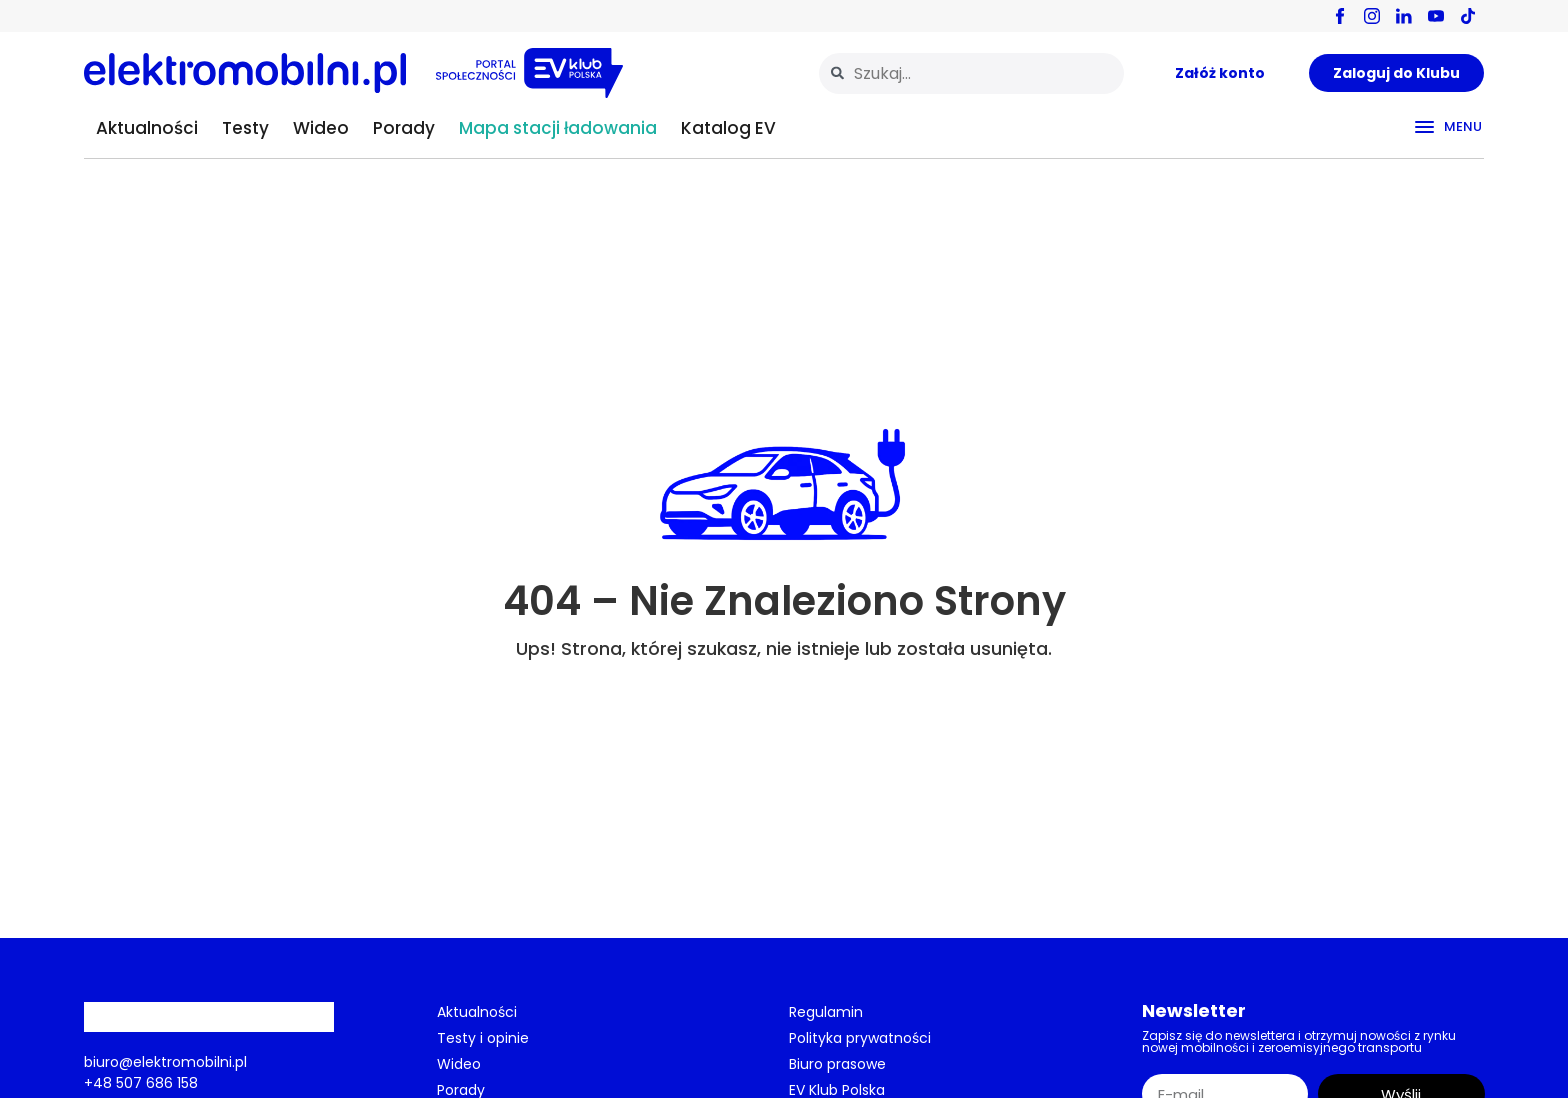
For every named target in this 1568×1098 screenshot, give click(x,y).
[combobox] (971, 73)
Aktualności (147, 128)
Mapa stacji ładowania (558, 128)
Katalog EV (728, 128)
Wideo (321, 128)
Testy (245, 128)
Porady (404, 128)
